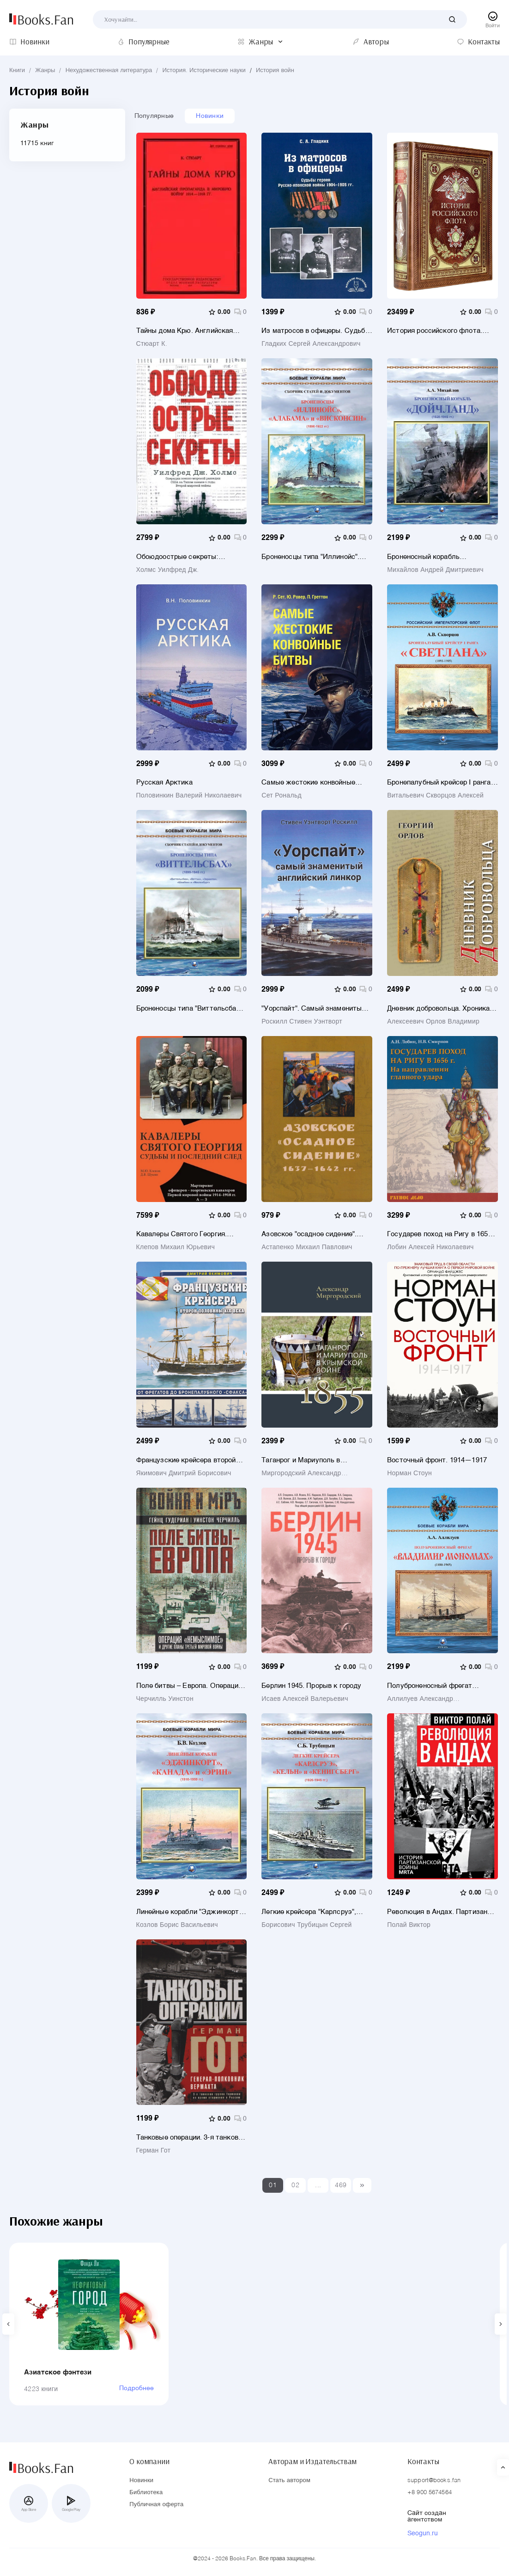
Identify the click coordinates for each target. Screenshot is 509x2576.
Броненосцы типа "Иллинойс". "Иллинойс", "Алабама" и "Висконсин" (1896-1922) (310, 556)
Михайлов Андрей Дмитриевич (435, 570)
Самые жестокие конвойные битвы (308, 782)
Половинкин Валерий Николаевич (189, 795)
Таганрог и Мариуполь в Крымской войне (300, 1460)
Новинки (210, 116)
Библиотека (146, 2493)
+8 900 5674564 (429, 2493)
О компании (149, 2461)
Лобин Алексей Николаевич (430, 1247)
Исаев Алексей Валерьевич (304, 1699)
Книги (17, 70)
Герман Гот (153, 2150)
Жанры (45, 70)
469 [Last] (340, 2185)
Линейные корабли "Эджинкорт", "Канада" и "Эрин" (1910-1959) (189, 1911)
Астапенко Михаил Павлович (306, 1247)
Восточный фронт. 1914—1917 (437, 1460)
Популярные (154, 116)
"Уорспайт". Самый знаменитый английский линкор (313, 1008)
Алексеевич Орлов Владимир (433, 1021)
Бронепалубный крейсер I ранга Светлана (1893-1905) (439, 782)
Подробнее (136, 2388)
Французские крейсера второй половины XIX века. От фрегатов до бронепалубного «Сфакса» (190, 1460)
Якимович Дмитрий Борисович (183, 1473)
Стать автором (289, 2481)
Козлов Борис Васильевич (177, 1925)
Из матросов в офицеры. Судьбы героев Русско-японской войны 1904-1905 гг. (315, 330)
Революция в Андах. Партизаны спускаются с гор (439, 1911)
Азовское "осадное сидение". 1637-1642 (309, 1234)
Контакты (423, 2461)
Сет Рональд (281, 795)
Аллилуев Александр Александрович (420, 1699)
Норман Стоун (409, 1473)
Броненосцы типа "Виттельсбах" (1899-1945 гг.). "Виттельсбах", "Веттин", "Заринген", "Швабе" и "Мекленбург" (189, 1008)
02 (295, 2185)
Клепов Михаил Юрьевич (175, 1247)
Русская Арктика (164, 782)
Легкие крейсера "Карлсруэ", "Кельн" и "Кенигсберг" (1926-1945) (309, 1911)
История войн (275, 70)
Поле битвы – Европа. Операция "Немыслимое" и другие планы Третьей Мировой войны (189, 1685)
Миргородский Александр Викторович (301, 1473)
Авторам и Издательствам (312, 2461)
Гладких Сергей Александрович (310, 344)
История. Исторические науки (204, 70)
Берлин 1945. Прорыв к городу (311, 1685)
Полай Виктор (408, 1925)
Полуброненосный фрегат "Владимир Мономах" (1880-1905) (441, 1685)
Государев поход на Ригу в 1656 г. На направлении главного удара (439, 1234)
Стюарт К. (151, 344)
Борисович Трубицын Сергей (306, 1925)
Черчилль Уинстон (165, 1699)
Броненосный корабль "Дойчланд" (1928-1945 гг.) (430, 556)
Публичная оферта (156, 2505)
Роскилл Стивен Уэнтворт (301, 1021)
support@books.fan (434, 2481)
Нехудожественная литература (109, 70)
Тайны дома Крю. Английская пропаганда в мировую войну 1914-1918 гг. (184, 330)
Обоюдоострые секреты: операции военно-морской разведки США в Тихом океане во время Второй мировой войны (191, 556)
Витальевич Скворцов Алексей (435, 795)
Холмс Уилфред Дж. (167, 570)
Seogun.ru (422, 2533)
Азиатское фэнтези (58, 2372)
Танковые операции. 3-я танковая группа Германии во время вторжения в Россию (191, 2137)
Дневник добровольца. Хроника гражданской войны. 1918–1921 (438, 1008)
